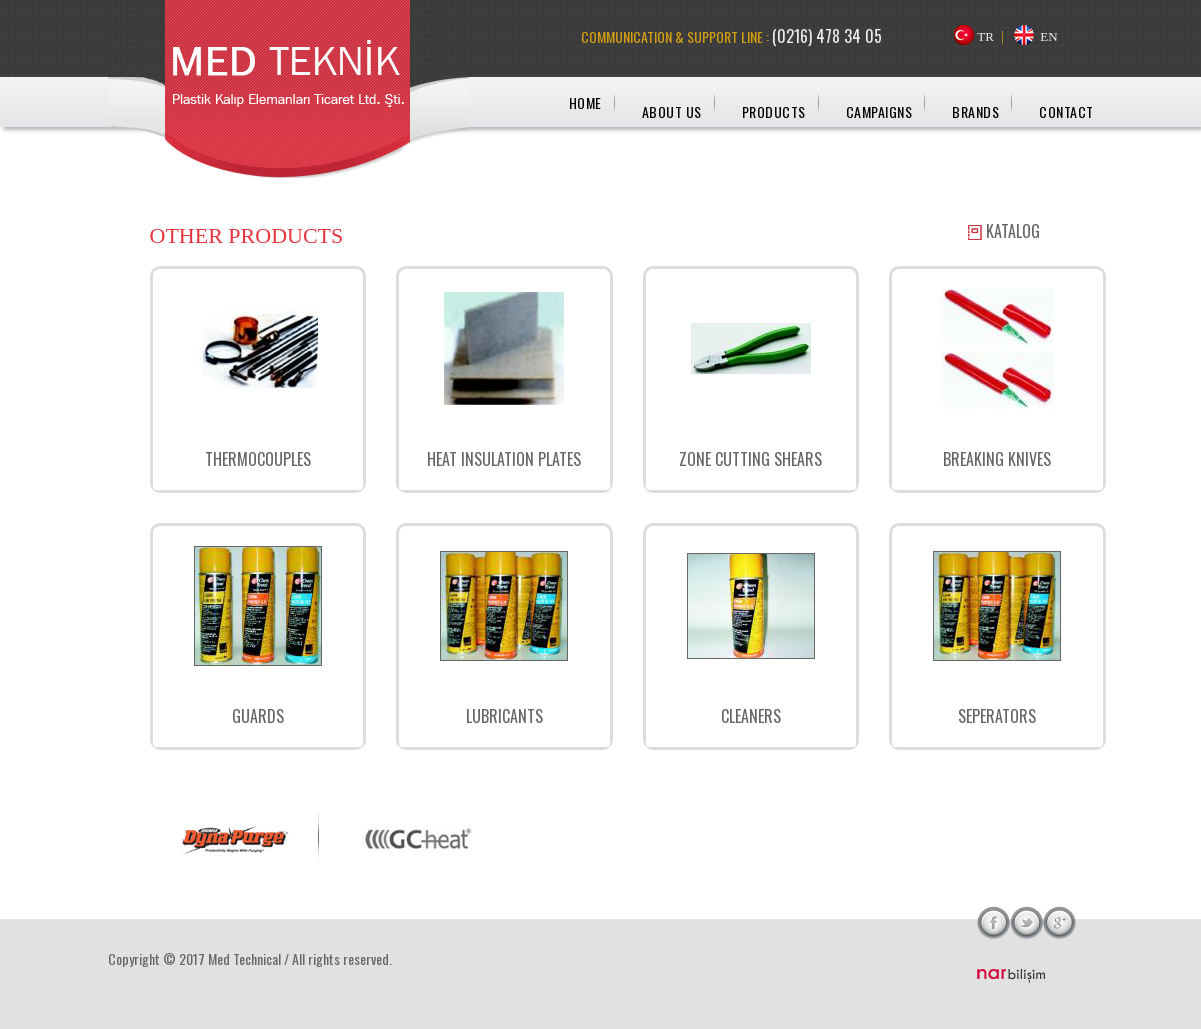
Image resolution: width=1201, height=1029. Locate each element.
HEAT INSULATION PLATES (504, 459)
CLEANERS (751, 716)
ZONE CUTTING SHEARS (750, 459)
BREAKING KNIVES (997, 459)
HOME (585, 102)
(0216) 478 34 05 (827, 36)
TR (985, 36)
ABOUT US (672, 111)
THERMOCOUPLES (258, 459)
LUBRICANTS (504, 716)
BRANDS (975, 111)
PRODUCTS (774, 111)
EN (1048, 36)
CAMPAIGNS (879, 111)
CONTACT (1066, 111)
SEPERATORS (997, 716)
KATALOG (1013, 231)
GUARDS (258, 716)
